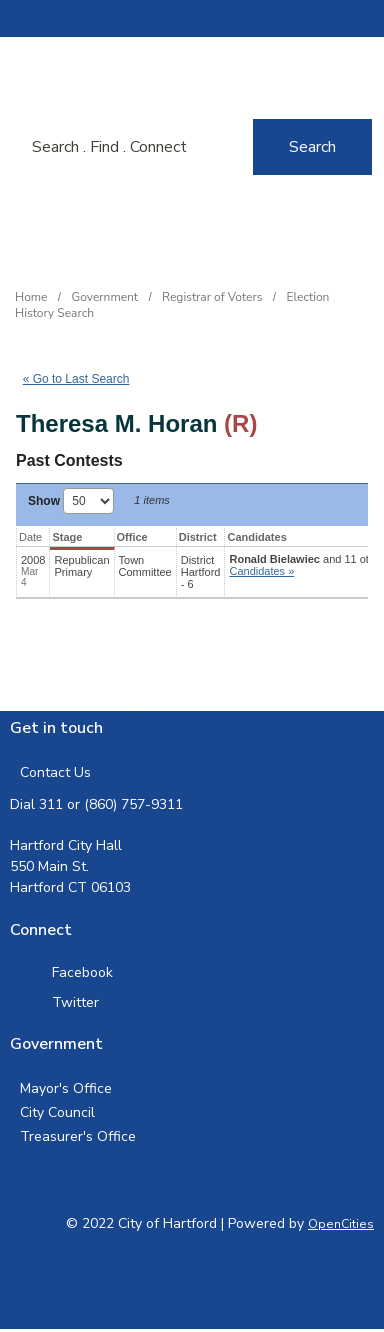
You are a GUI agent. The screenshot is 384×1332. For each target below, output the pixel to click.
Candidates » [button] (261, 571)
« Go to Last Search (76, 379)
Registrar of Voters (212, 297)
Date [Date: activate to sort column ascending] (30, 537)
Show (71, 501)
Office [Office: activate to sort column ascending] (132, 537)
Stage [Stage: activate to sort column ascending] (67, 537)
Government (105, 297)
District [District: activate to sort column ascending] (198, 537)
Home (31, 297)
